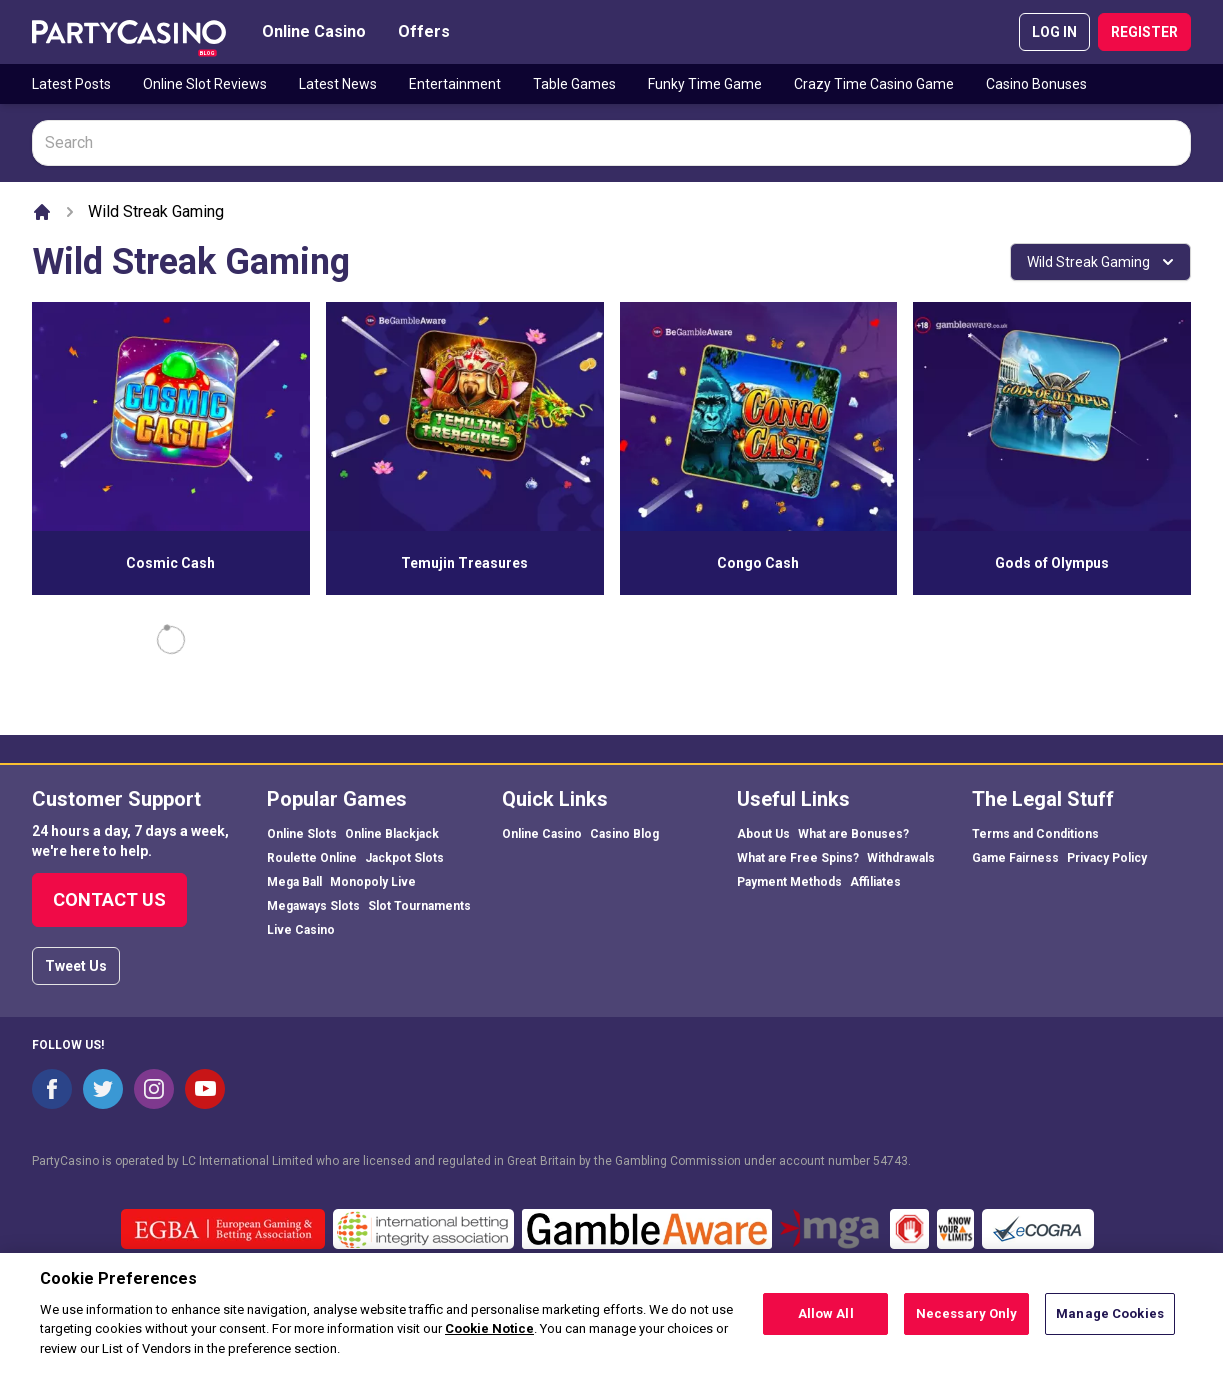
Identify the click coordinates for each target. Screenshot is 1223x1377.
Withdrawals (901, 858)
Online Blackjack (392, 834)
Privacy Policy (1107, 858)
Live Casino (301, 930)
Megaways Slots (313, 906)
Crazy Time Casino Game (874, 84)
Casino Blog (624, 834)
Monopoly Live (373, 882)
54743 (890, 1161)
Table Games (574, 84)
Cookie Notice (489, 1340)
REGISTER (1144, 32)
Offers (424, 31)
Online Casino (314, 31)
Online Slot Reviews (205, 84)
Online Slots (302, 834)
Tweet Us (76, 966)
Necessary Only (967, 1324)
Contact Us (109, 899)
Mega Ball (294, 882)
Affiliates (875, 882)
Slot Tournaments (419, 906)
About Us (763, 834)
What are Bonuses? (853, 834)
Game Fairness (1015, 858)
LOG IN (1054, 32)
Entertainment (455, 84)
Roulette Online (312, 858)
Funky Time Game (705, 84)
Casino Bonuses (1036, 84)
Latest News (338, 84)
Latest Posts (71, 84)
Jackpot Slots (404, 858)
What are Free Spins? (798, 858)
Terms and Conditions (1035, 834)
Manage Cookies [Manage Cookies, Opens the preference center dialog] (1110, 1324)
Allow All (826, 1324)
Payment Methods (789, 882)
